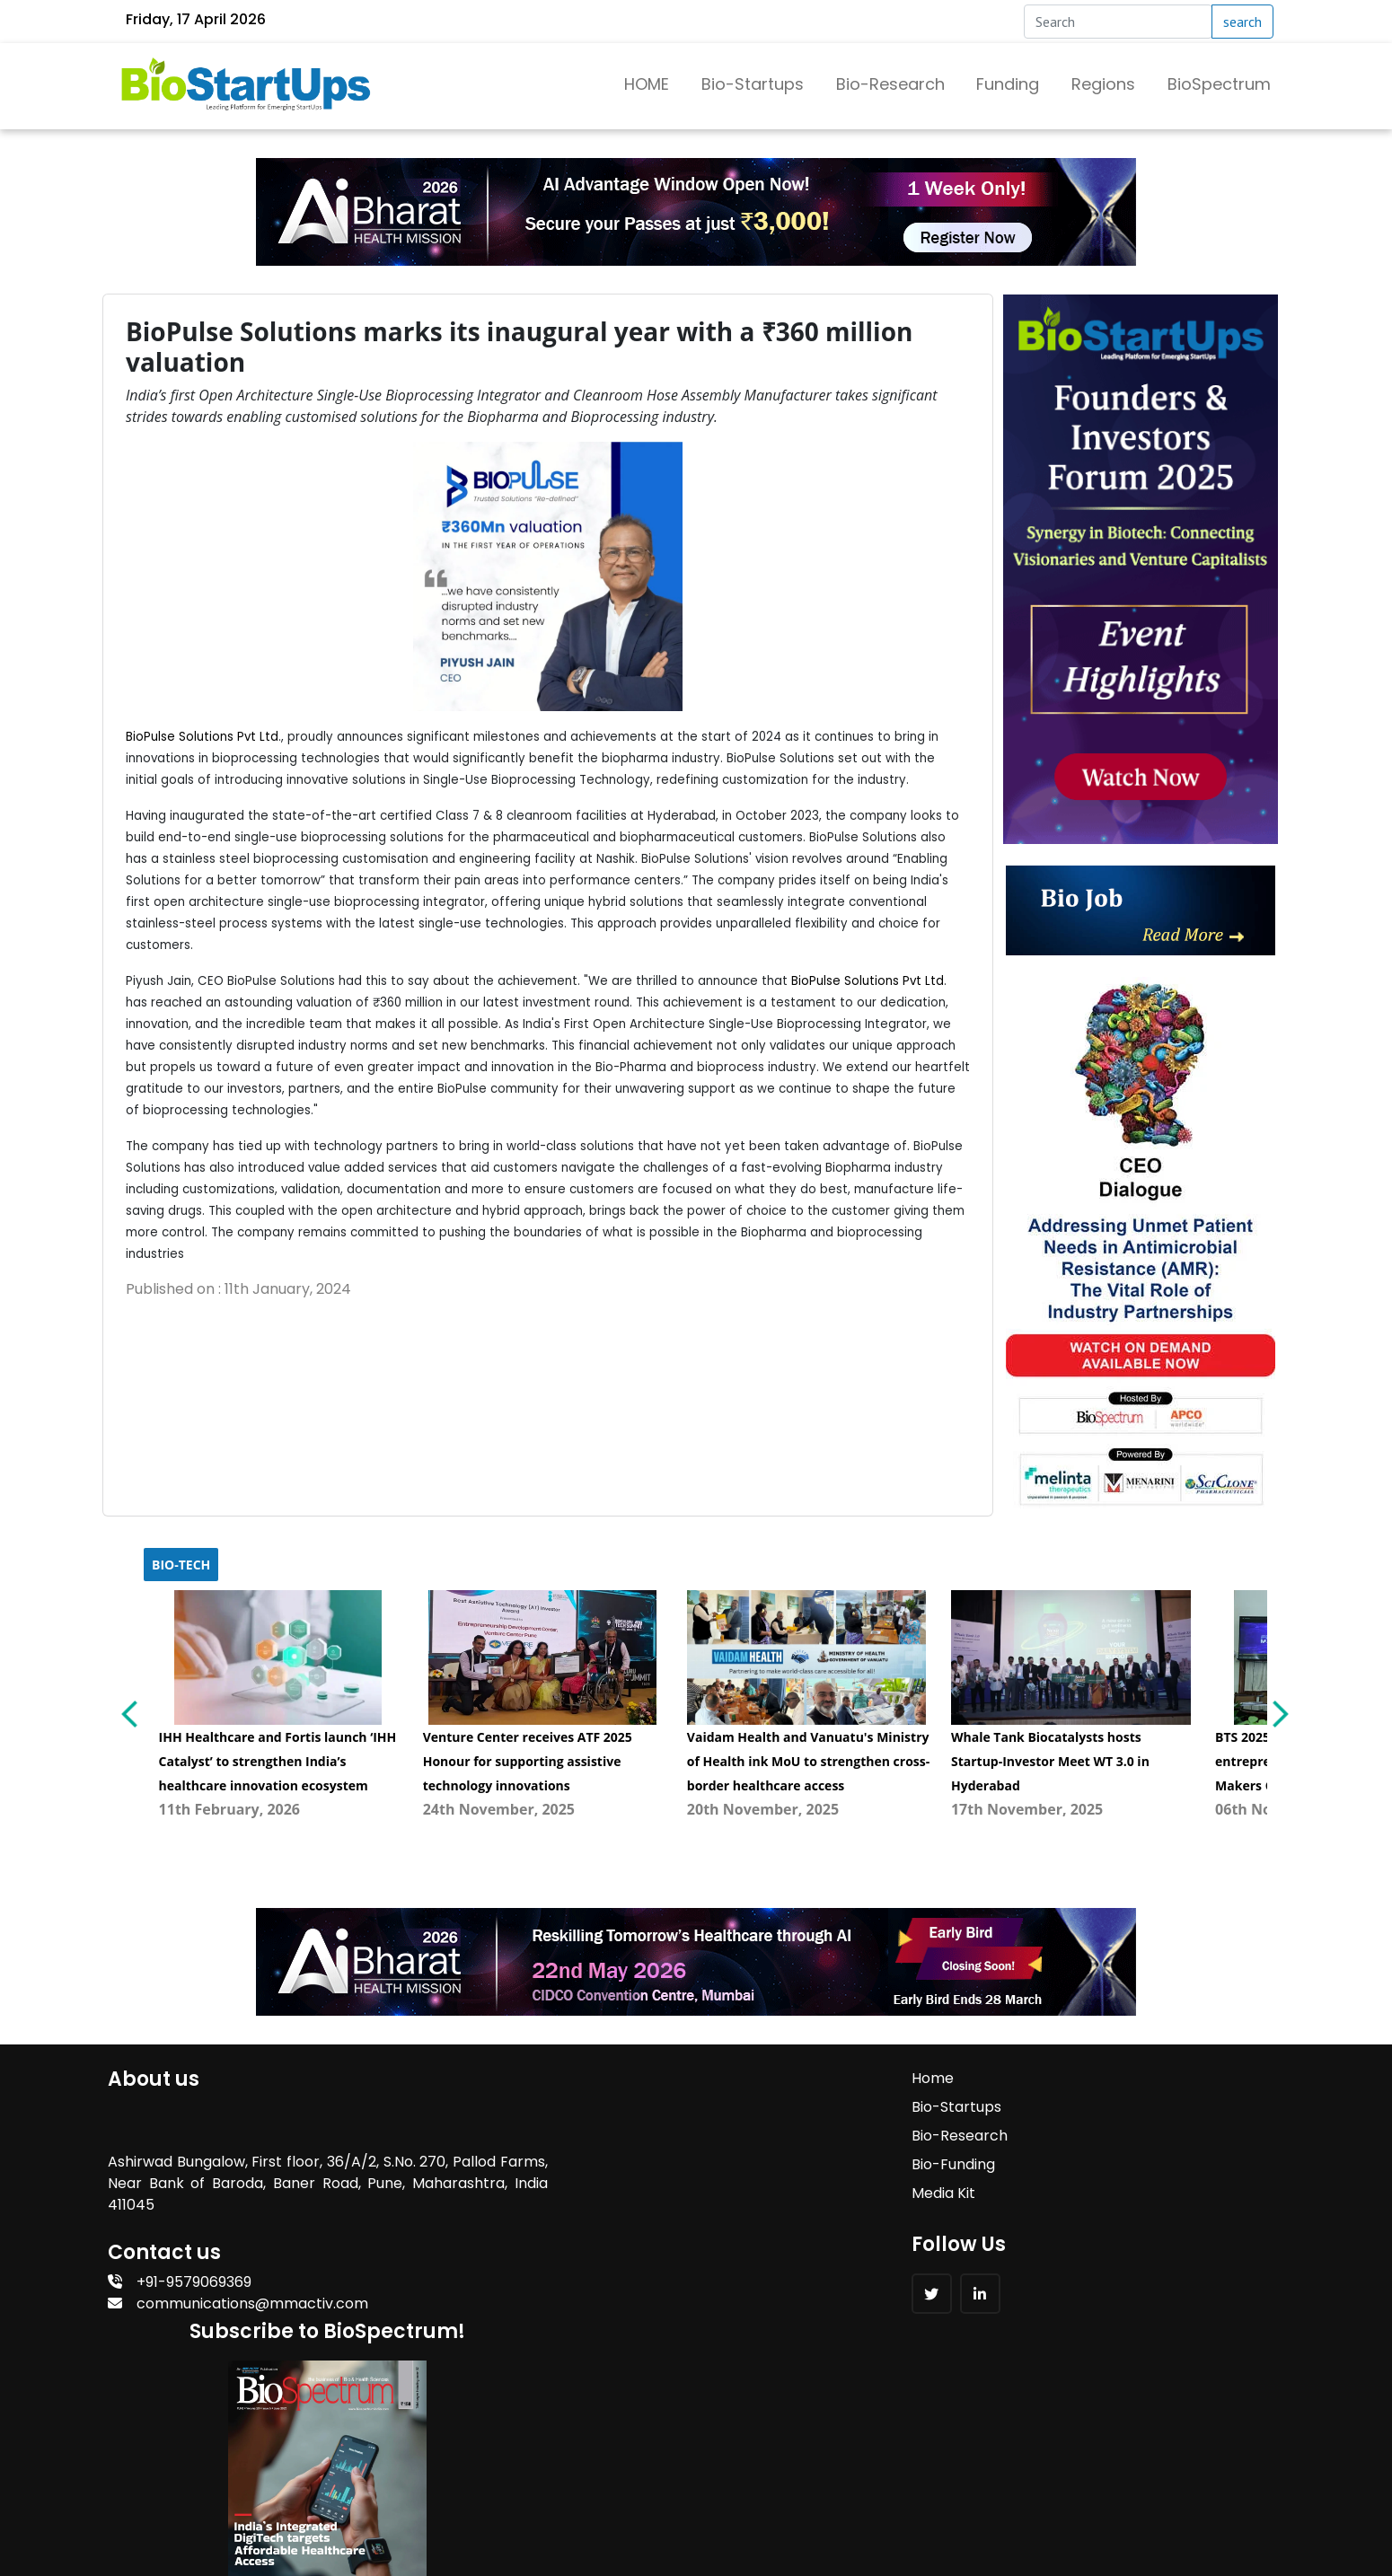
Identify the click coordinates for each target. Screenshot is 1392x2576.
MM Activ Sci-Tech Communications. (676, 2510)
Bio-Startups (752, 84)
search (1242, 22)
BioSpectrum (1219, 84)
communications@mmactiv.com (238, 2301)
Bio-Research (890, 84)
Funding (1007, 84)
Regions (1103, 84)
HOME (646, 84)
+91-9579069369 (179, 2280)
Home (595, 2076)
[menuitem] (278, 1706)
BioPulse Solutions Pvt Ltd (202, 736)
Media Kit (606, 2191)
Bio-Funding (615, 2162)
